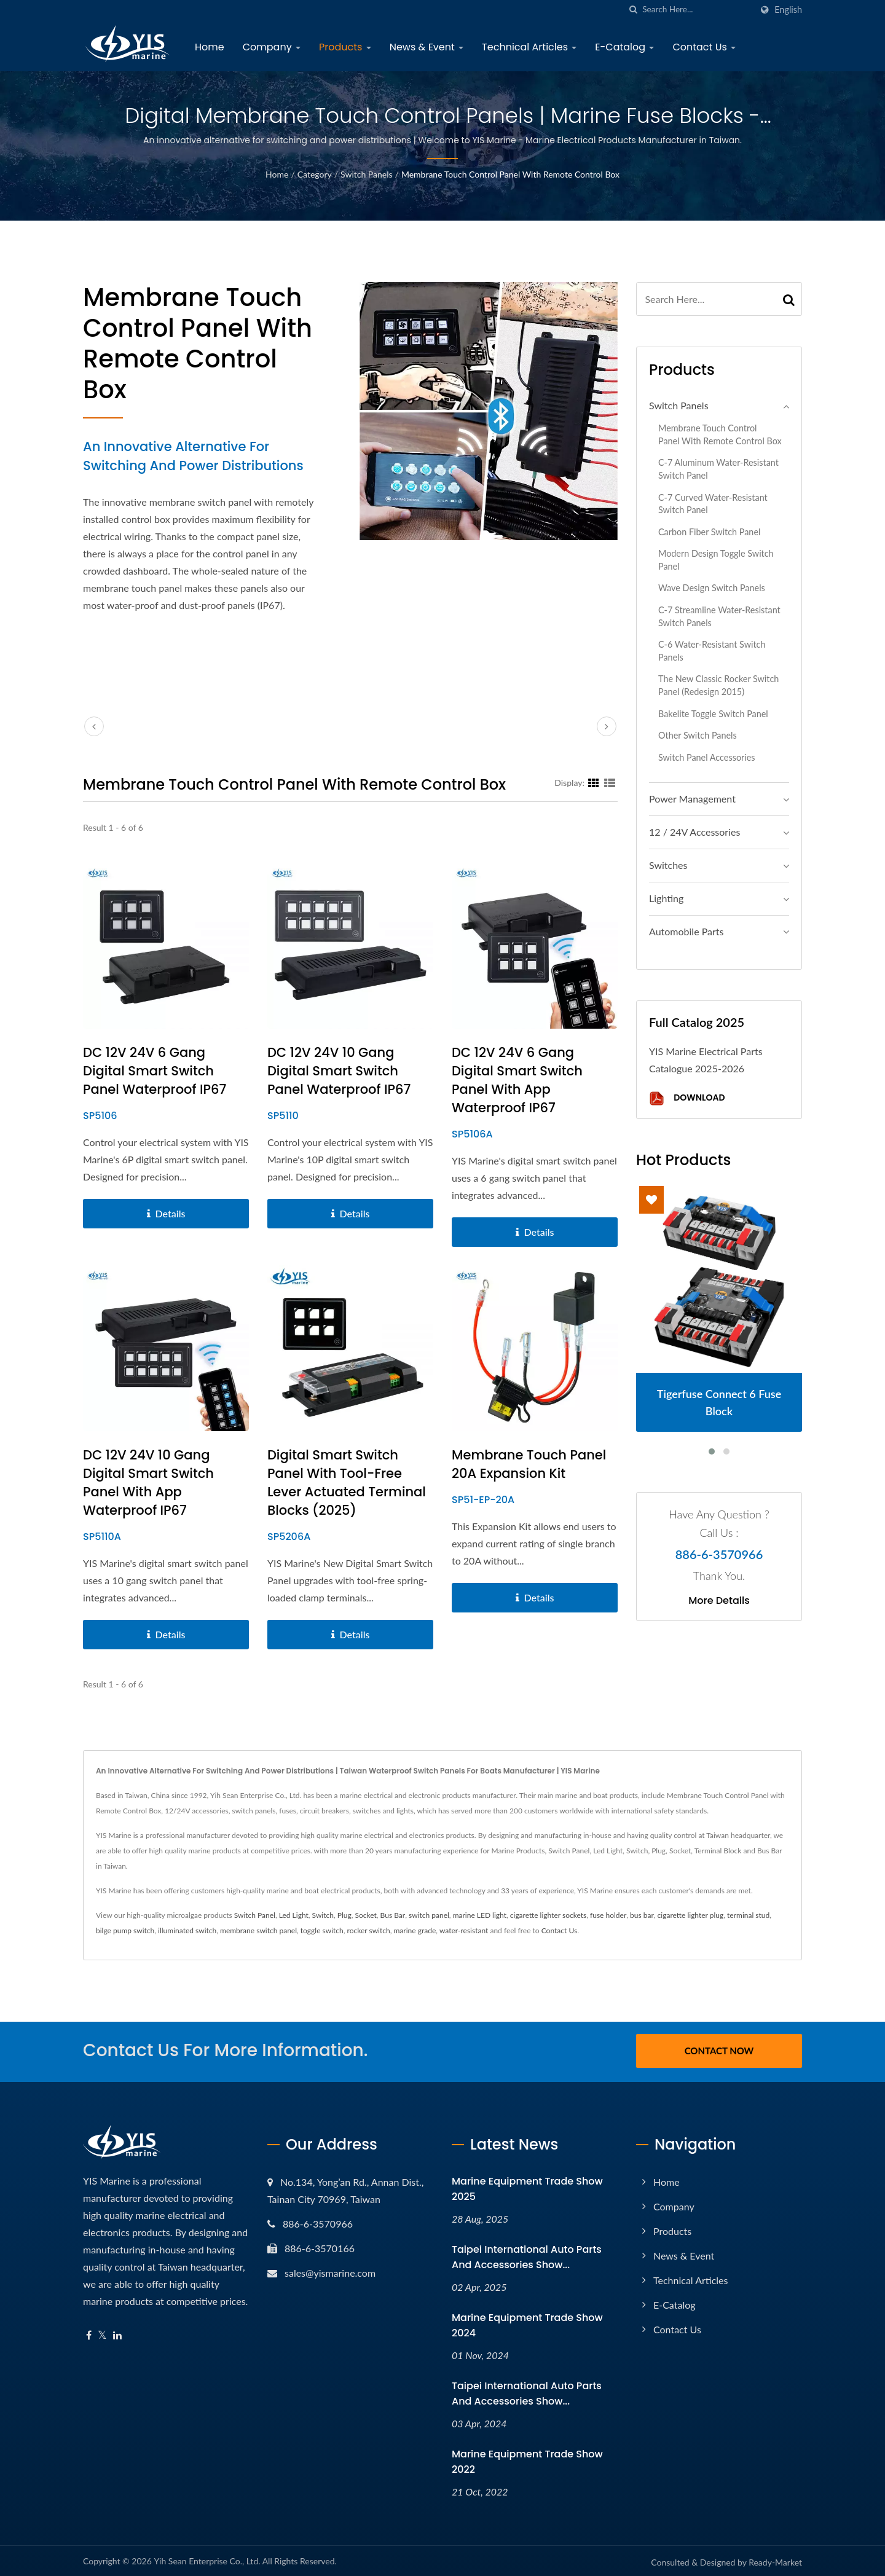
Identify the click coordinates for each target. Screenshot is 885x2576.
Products (345, 47)
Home (209, 47)
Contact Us (704, 47)
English (788, 10)
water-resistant (463, 1930)
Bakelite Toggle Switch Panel (713, 714)
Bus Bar (393, 1915)
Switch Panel (254, 1915)
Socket (365, 1915)
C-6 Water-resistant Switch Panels (711, 650)
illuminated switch (187, 1930)
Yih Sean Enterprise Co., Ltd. (207, 2559)
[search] (633, 9)
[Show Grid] (594, 782)
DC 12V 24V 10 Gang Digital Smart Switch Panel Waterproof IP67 (339, 1070)
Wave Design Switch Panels (711, 588)
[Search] (697, 9)
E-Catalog (624, 47)
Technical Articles (529, 47)
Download (687, 1098)
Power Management (692, 798)
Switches (668, 865)
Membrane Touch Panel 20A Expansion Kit (529, 1464)
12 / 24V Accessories (694, 832)
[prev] (94, 726)
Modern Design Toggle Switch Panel (716, 559)
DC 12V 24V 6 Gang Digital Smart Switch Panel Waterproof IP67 (154, 1070)
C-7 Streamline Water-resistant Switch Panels (719, 616)
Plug (344, 1915)
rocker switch (368, 1930)
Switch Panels (366, 174)
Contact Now (719, 2050)
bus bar (642, 1915)
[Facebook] (89, 2334)
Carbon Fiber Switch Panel (709, 532)
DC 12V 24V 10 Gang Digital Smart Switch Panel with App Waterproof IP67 (148, 1482)
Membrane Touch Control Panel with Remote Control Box (510, 174)
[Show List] (610, 782)
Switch (323, 1915)
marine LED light (479, 1915)
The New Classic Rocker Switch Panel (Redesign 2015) (718, 685)
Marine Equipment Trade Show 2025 (527, 2187)
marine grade (415, 1930)
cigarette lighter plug (691, 1915)
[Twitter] (102, 2334)
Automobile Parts (686, 931)
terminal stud (748, 1915)
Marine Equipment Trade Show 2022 (527, 2460)
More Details (719, 1601)
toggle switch (322, 1930)
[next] (606, 726)
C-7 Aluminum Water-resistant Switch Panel (718, 469)
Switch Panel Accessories (706, 757)
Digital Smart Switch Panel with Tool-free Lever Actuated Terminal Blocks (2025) (346, 1482)
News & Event (426, 47)
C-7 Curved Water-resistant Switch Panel (713, 504)
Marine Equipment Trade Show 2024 (527, 2323)
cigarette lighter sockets (548, 1915)
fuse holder (608, 1915)
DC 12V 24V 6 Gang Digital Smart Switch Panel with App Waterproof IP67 (517, 1080)
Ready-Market (775, 2560)
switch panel (429, 1915)
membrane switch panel (258, 1930)
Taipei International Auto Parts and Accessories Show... (527, 2255)
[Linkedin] (117, 2334)
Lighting (666, 898)
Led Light (294, 1915)
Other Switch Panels (697, 735)
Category (314, 174)
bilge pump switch (125, 1930)
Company (272, 47)
